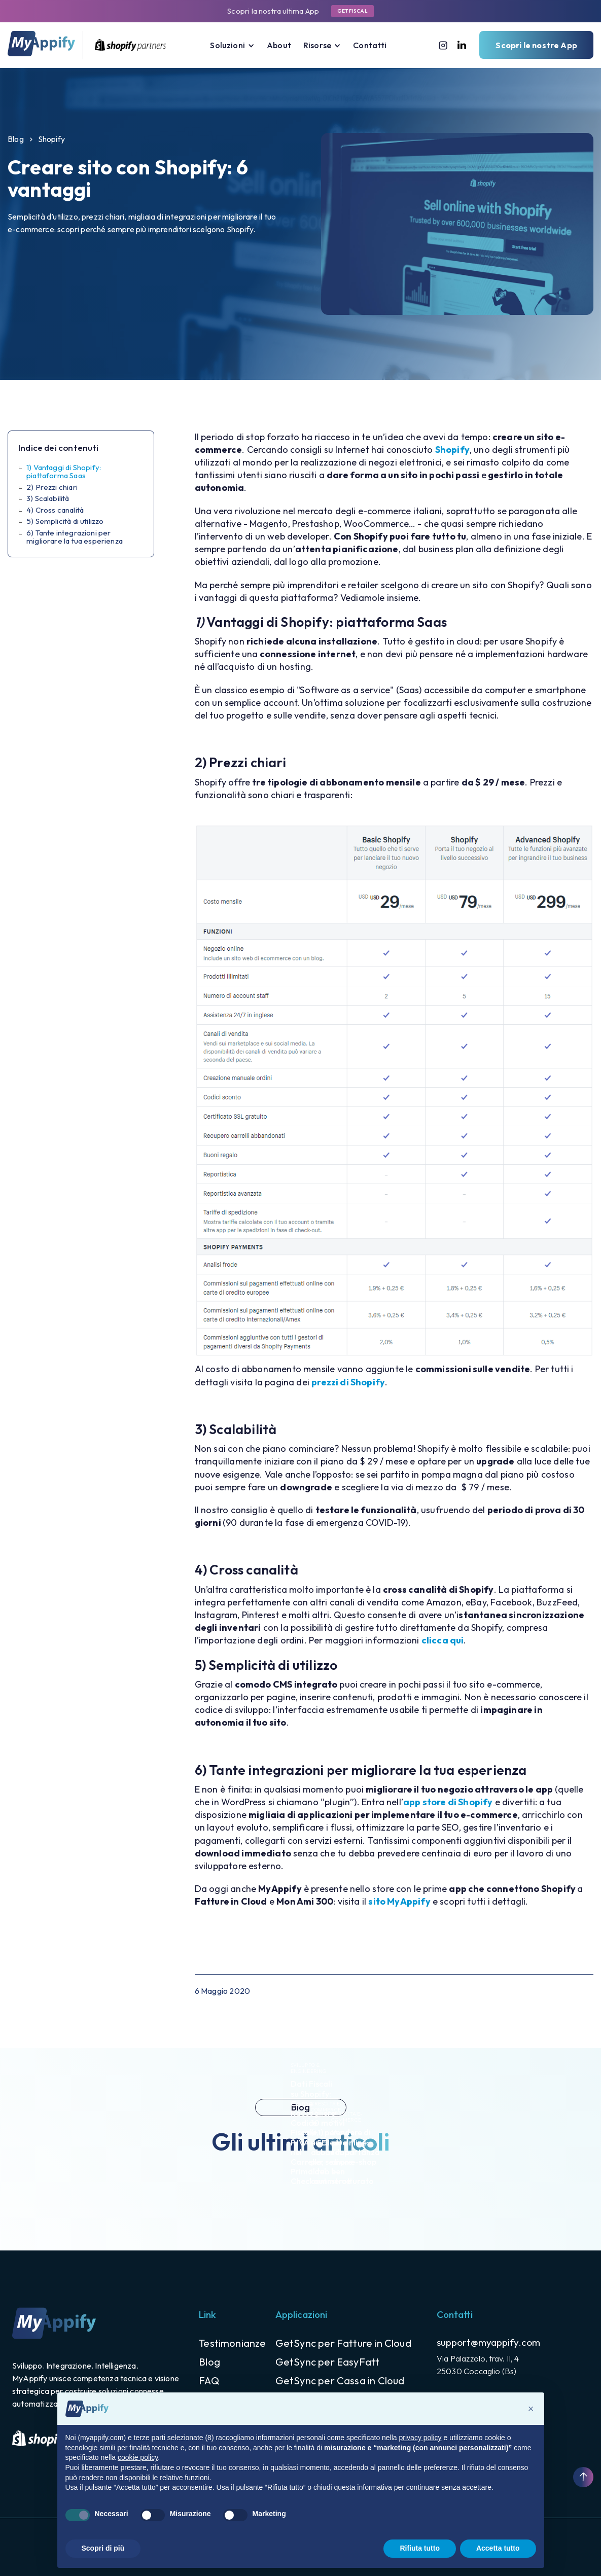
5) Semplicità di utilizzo (65, 521)
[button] (232, 45)
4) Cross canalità (55, 510)
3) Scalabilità (47, 498)
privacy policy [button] (420, 2438)
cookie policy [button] (138, 2457)
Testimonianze (232, 2343)
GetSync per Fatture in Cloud (343, 2343)
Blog (16, 139)
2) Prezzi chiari (52, 487)
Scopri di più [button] (103, 2548)
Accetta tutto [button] (498, 2548)
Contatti (369, 45)
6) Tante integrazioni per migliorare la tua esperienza (74, 537)
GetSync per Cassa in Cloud (340, 2380)
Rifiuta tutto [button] (420, 2548)
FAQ (209, 2380)
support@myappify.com (488, 2342)
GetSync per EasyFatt (327, 2361)
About (279, 45)
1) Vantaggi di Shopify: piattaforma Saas (63, 471)
